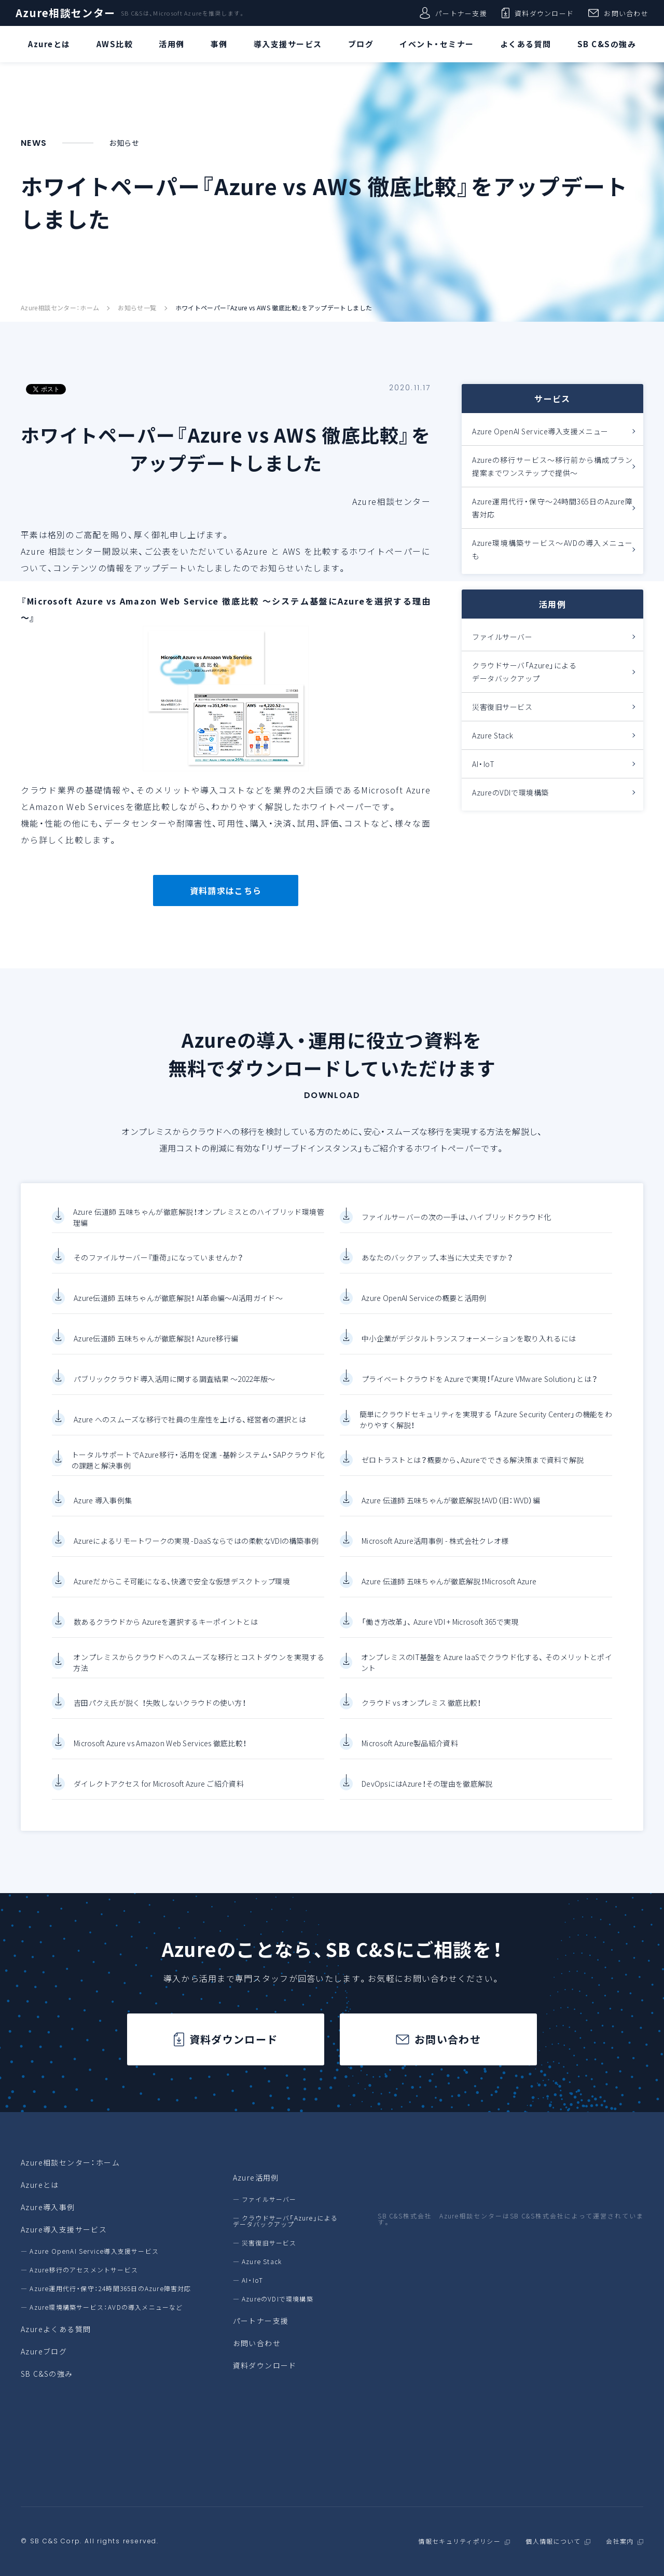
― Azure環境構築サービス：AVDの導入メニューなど (102, 2307)
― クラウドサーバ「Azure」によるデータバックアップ (285, 2221)
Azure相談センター (65, 13)
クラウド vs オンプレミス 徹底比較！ (421, 1716)
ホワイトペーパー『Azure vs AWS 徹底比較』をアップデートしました (273, 308)
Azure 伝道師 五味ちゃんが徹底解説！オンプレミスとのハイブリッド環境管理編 (198, 1230)
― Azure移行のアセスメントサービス (79, 2270)
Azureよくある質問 (56, 2329)
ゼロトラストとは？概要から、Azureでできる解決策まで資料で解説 (473, 1473)
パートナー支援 (453, 13)
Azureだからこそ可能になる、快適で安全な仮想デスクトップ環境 (182, 1595)
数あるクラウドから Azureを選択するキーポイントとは (166, 1635)
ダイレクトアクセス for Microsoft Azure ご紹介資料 (159, 1797)
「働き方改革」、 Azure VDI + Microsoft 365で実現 (440, 1635)
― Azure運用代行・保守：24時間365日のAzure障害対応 (106, 2288)
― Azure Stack (257, 2261)
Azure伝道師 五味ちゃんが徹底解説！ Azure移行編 (156, 1352)
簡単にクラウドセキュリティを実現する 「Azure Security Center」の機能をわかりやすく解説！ (486, 1433)
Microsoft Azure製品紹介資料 (410, 1756)
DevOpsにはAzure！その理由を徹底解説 (427, 1797)
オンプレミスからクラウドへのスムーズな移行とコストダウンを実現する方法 (198, 1676)
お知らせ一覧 (137, 308)
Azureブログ (44, 2351)
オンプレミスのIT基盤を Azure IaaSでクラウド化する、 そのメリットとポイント (486, 1676)
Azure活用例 (256, 2177)
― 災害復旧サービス (265, 2243)
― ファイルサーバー (265, 2199)
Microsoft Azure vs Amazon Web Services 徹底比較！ (160, 1756)
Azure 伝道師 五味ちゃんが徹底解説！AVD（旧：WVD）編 (451, 1514)
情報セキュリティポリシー (459, 2541)
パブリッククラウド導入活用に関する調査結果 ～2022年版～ (174, 1392)
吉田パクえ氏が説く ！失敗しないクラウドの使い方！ (160, 1716)
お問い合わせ (618, 13)
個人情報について (552, 2541)
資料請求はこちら (225, 890)
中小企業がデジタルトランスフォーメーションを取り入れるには (469, 1352)
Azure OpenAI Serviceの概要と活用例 (424, 1311)
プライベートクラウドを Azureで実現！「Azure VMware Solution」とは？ (479, 1392)
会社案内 (619, 2541)
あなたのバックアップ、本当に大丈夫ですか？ (437, 1271)
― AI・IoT (248, 2280)
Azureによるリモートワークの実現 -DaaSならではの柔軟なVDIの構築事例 (196, 1554)
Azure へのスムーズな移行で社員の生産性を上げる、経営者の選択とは (190, 1433)
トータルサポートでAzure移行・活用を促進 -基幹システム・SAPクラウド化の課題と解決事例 (198, 1473)
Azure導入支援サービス (64, 2229)
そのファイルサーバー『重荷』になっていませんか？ (158, 1271)
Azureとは (40, 2184)
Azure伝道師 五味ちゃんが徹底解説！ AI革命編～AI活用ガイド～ (178, 1311)
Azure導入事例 (48, 2207)
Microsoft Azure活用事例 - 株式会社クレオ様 (435, 1554)
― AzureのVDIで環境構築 (273, 2299)
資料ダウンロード (538, 13)
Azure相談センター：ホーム (60, 308)
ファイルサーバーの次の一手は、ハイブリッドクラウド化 (456, 1230)
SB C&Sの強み (47, 2373)
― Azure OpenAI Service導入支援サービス (90, 2251)
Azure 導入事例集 (103, 1514)
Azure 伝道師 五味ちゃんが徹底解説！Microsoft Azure (449, 1595)
